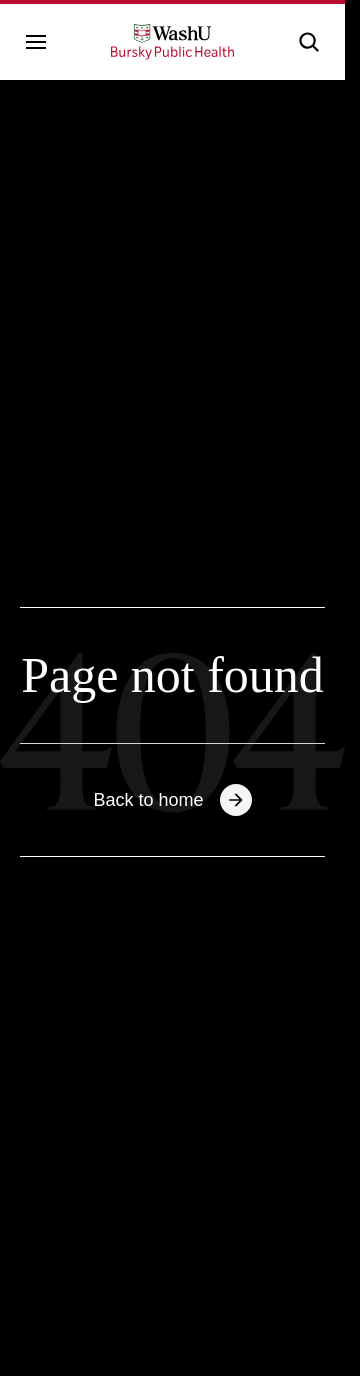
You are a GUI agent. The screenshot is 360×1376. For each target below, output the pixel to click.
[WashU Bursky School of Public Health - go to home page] (172, 42)
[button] (309, 42)
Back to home (172, 800)
